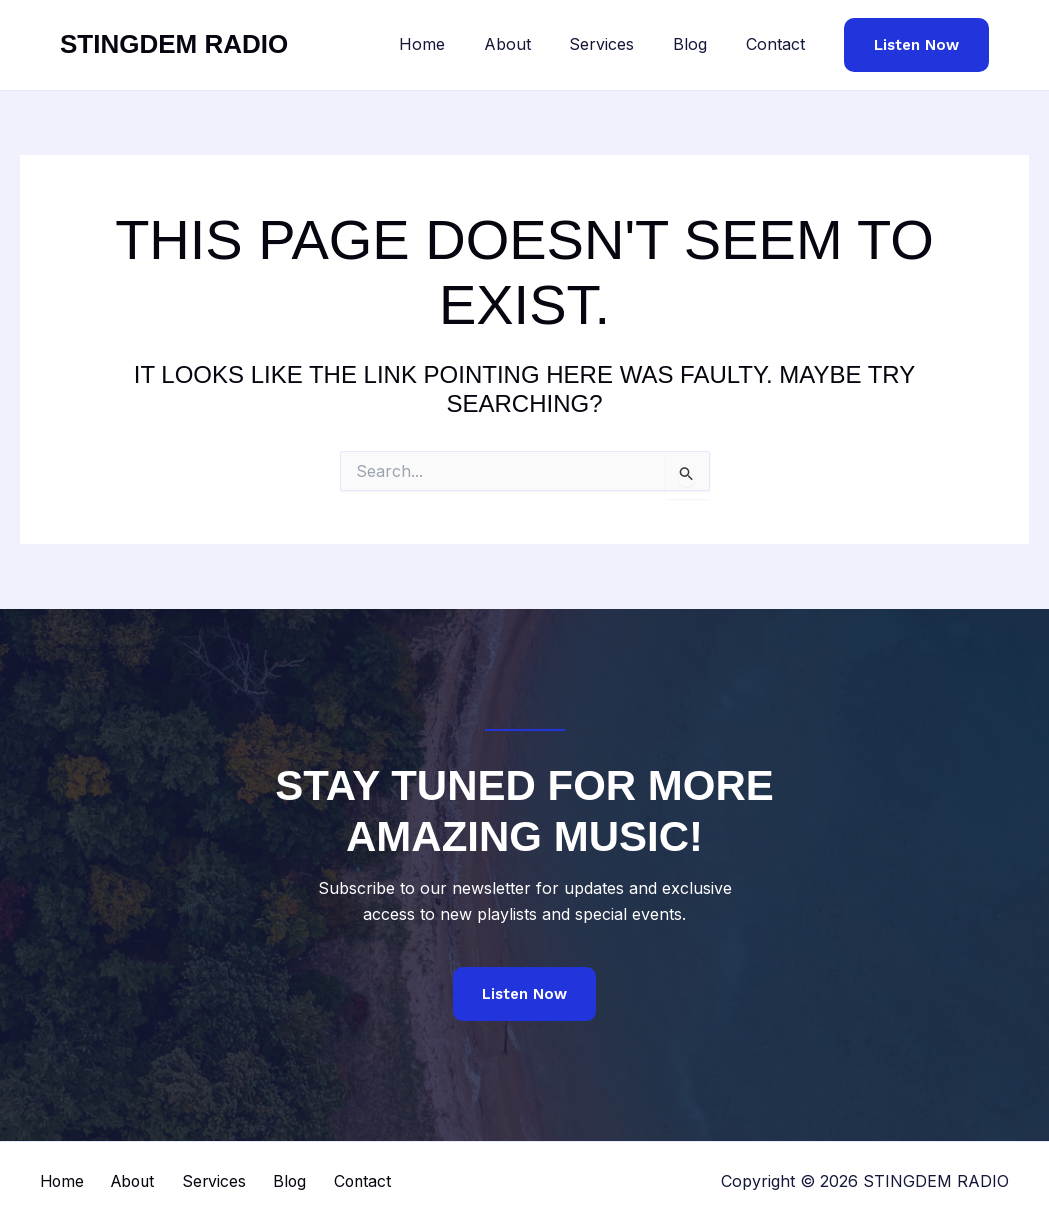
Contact (778, 44)
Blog (700, 44)
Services (618, 44)
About (530, 44)
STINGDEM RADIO (174, 44)
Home (452, 44)
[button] (916, 45)
